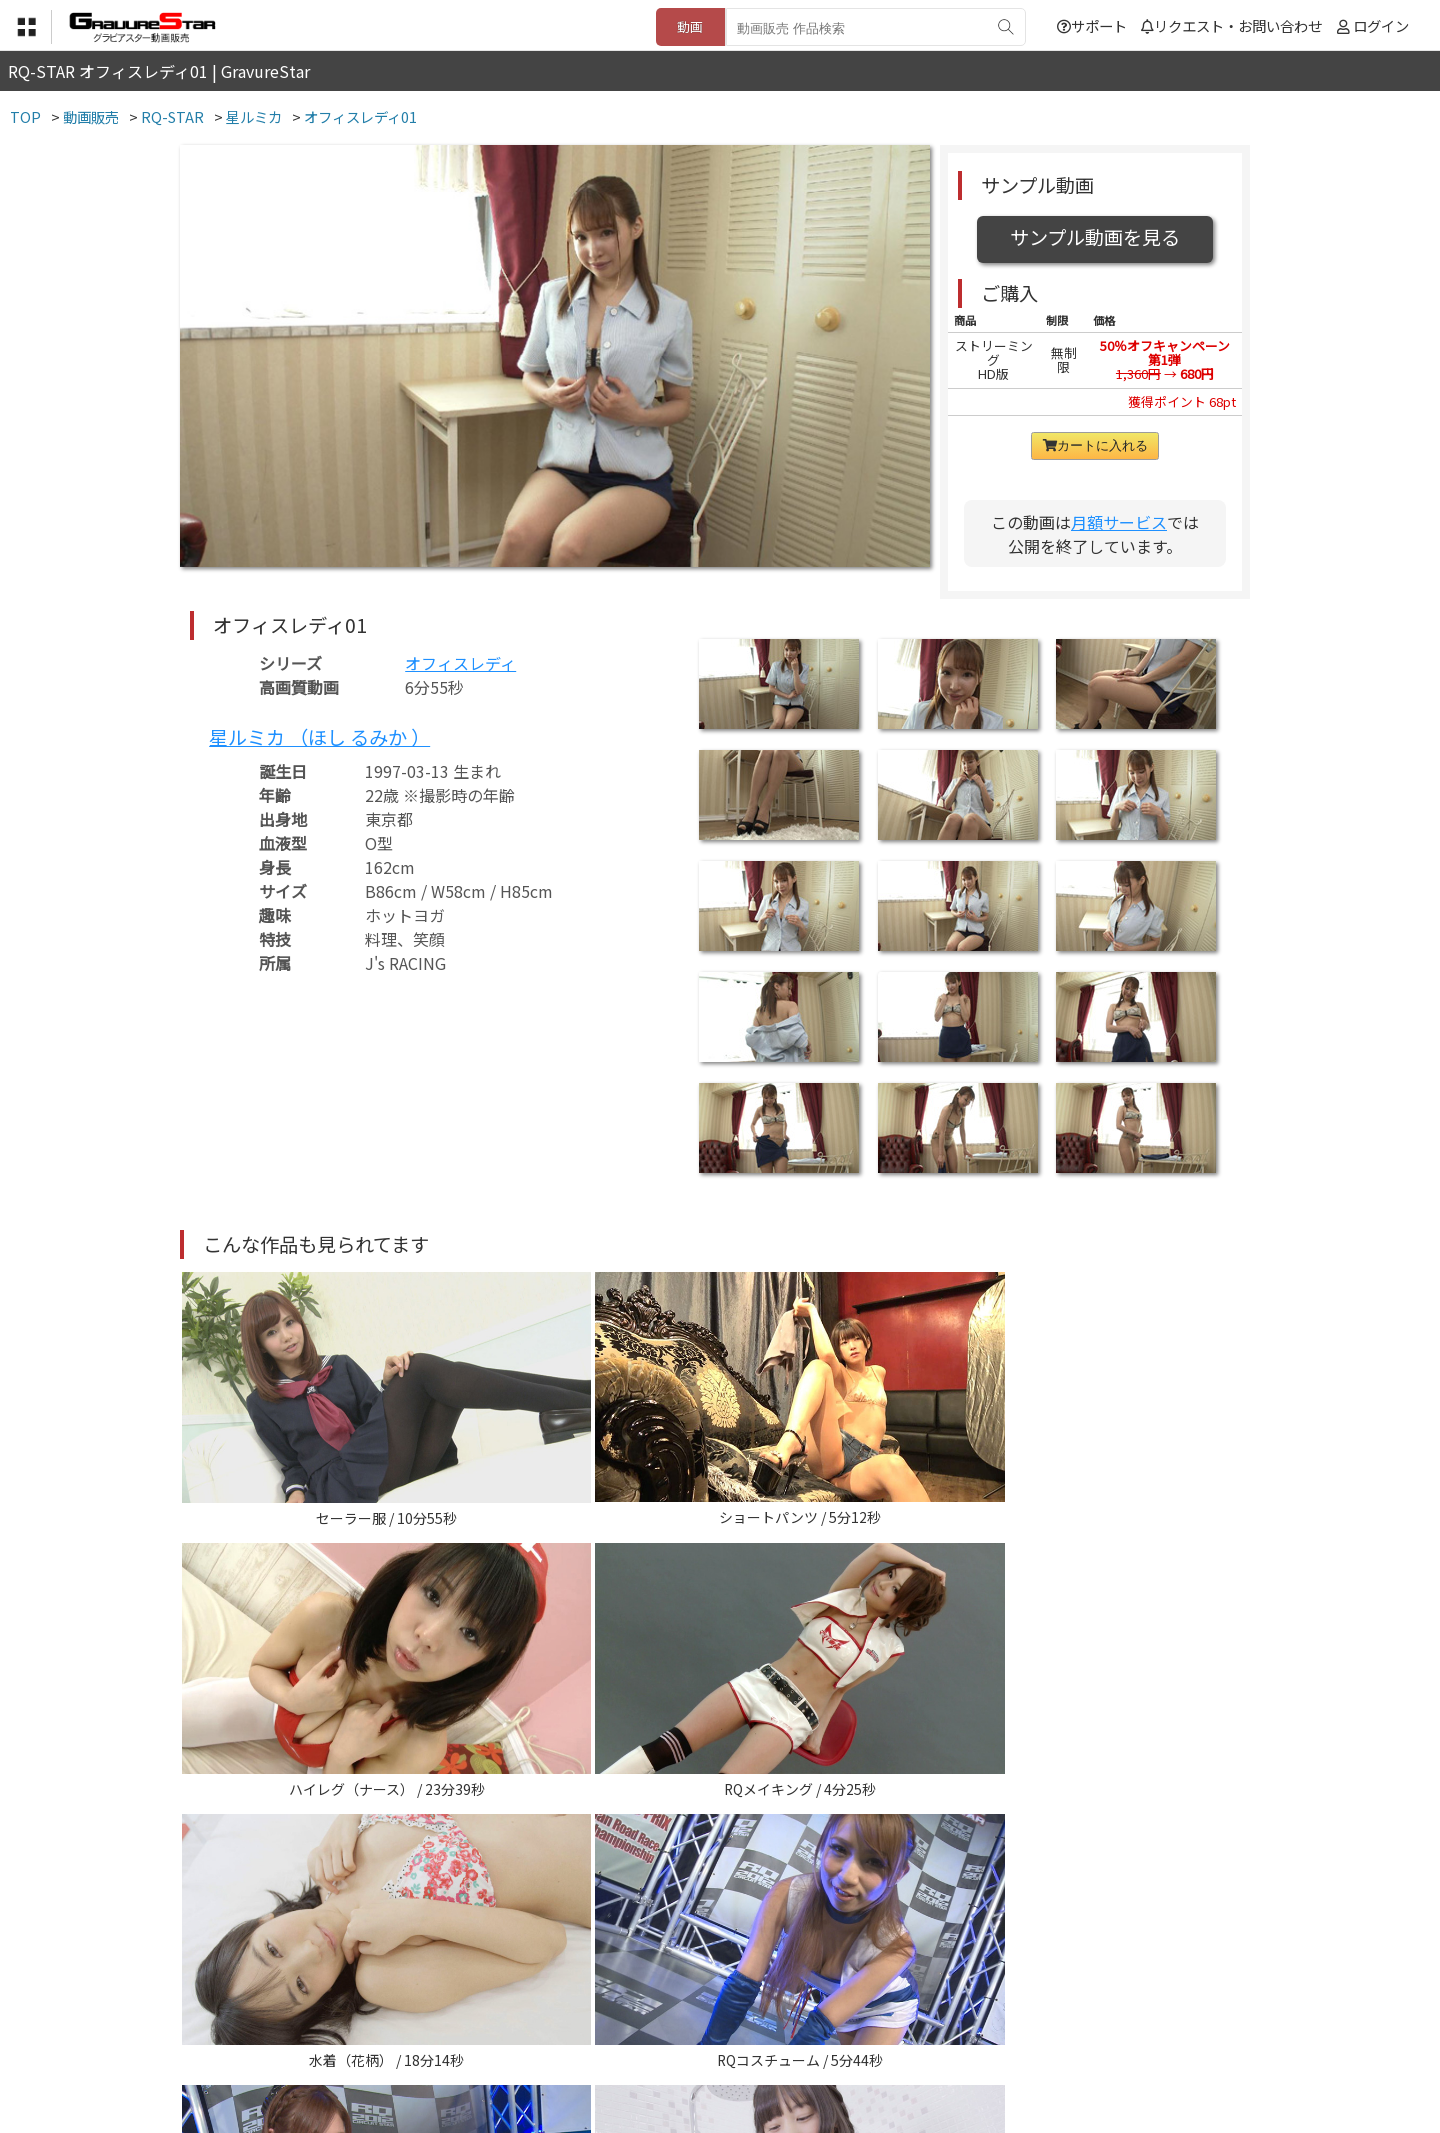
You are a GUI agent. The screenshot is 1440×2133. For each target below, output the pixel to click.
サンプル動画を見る (1095, 237)
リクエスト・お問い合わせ (1231, 25)
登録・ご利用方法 (705, 2034)
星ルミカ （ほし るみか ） (319, 737)
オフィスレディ (460, 663)
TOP (424, 2034)
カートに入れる (1095, 445)
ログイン (1381, 25)
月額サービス (1119, 522)
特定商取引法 (584, 2034)
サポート (1092, 25)
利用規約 (491, 2034)
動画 (690, 26)
